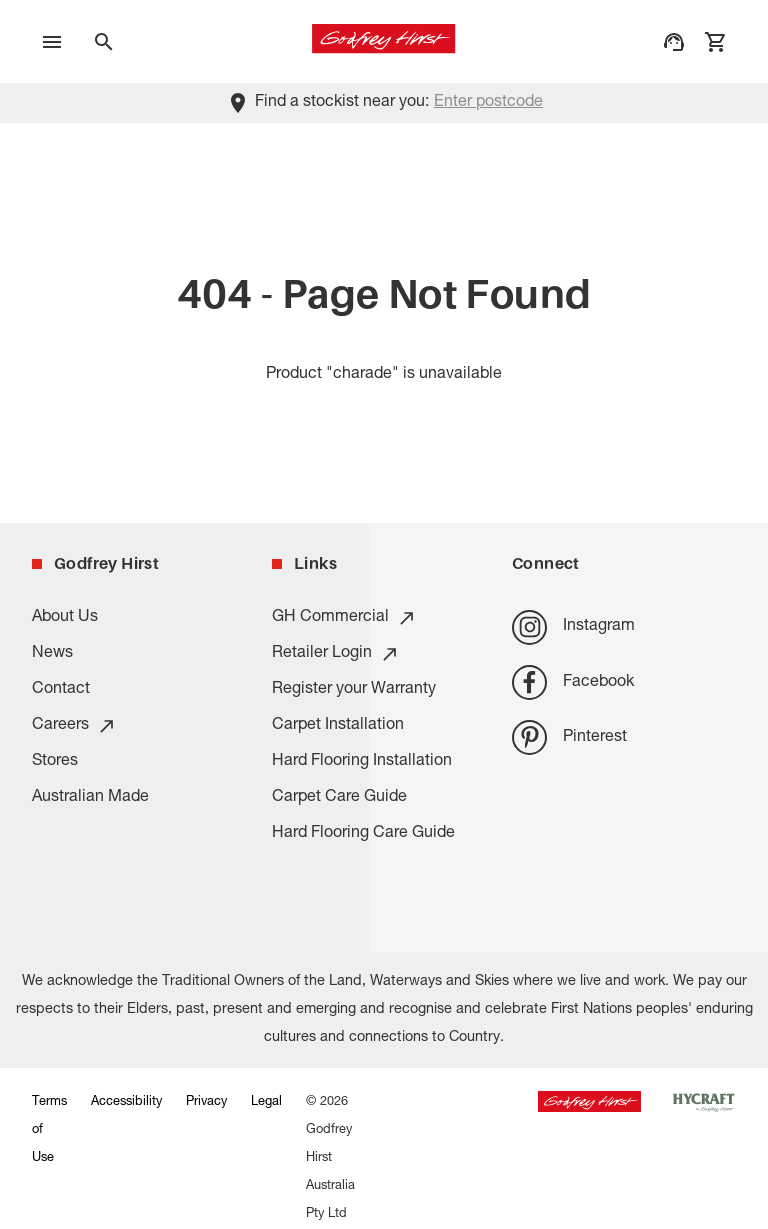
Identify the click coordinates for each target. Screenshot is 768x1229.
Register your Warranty (354, 690)
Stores (55, 762)
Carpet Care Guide (339, 798)
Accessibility (126, 1102)
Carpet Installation (338, 726)
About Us (65, 618)
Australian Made (90, 798)
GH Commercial (344, 618)
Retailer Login (336, 654)
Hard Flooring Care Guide (363, 834)
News (52, 654)
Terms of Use (49, 1130)
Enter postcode (488, 103)
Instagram (573, 627)
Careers (74, 726)
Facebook (573, 682)
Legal (266, 1102)
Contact (61, 690)
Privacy (206, 1102)
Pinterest (569, 737)
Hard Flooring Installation (362, 762)
